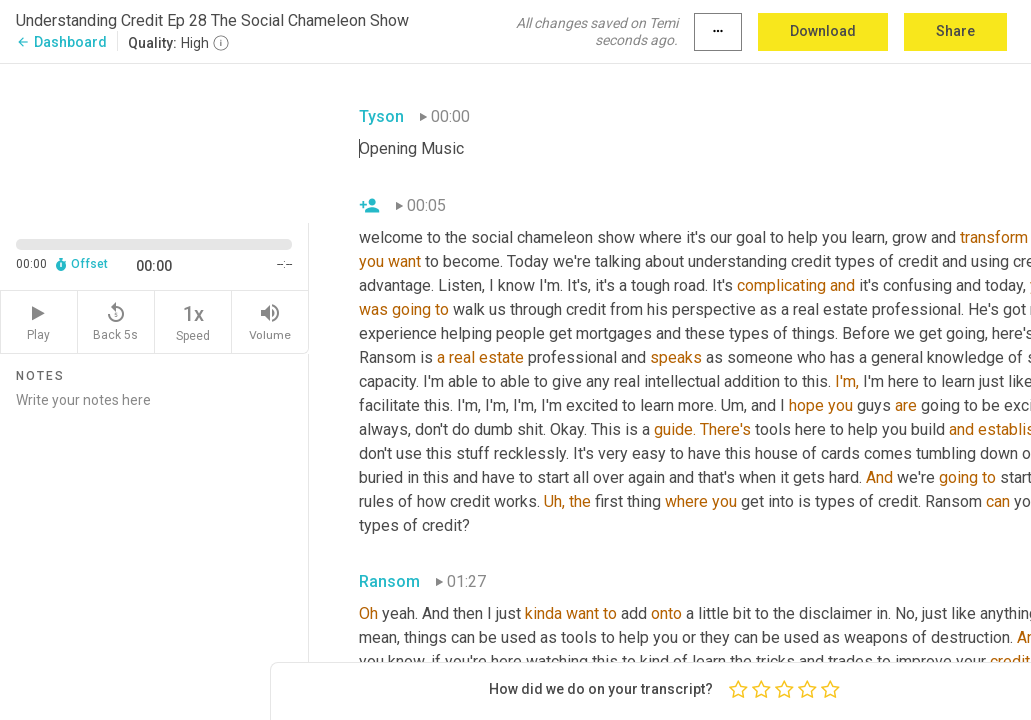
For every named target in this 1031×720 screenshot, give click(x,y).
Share (955, 31)
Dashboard (61, 42)
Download (823, 31)
